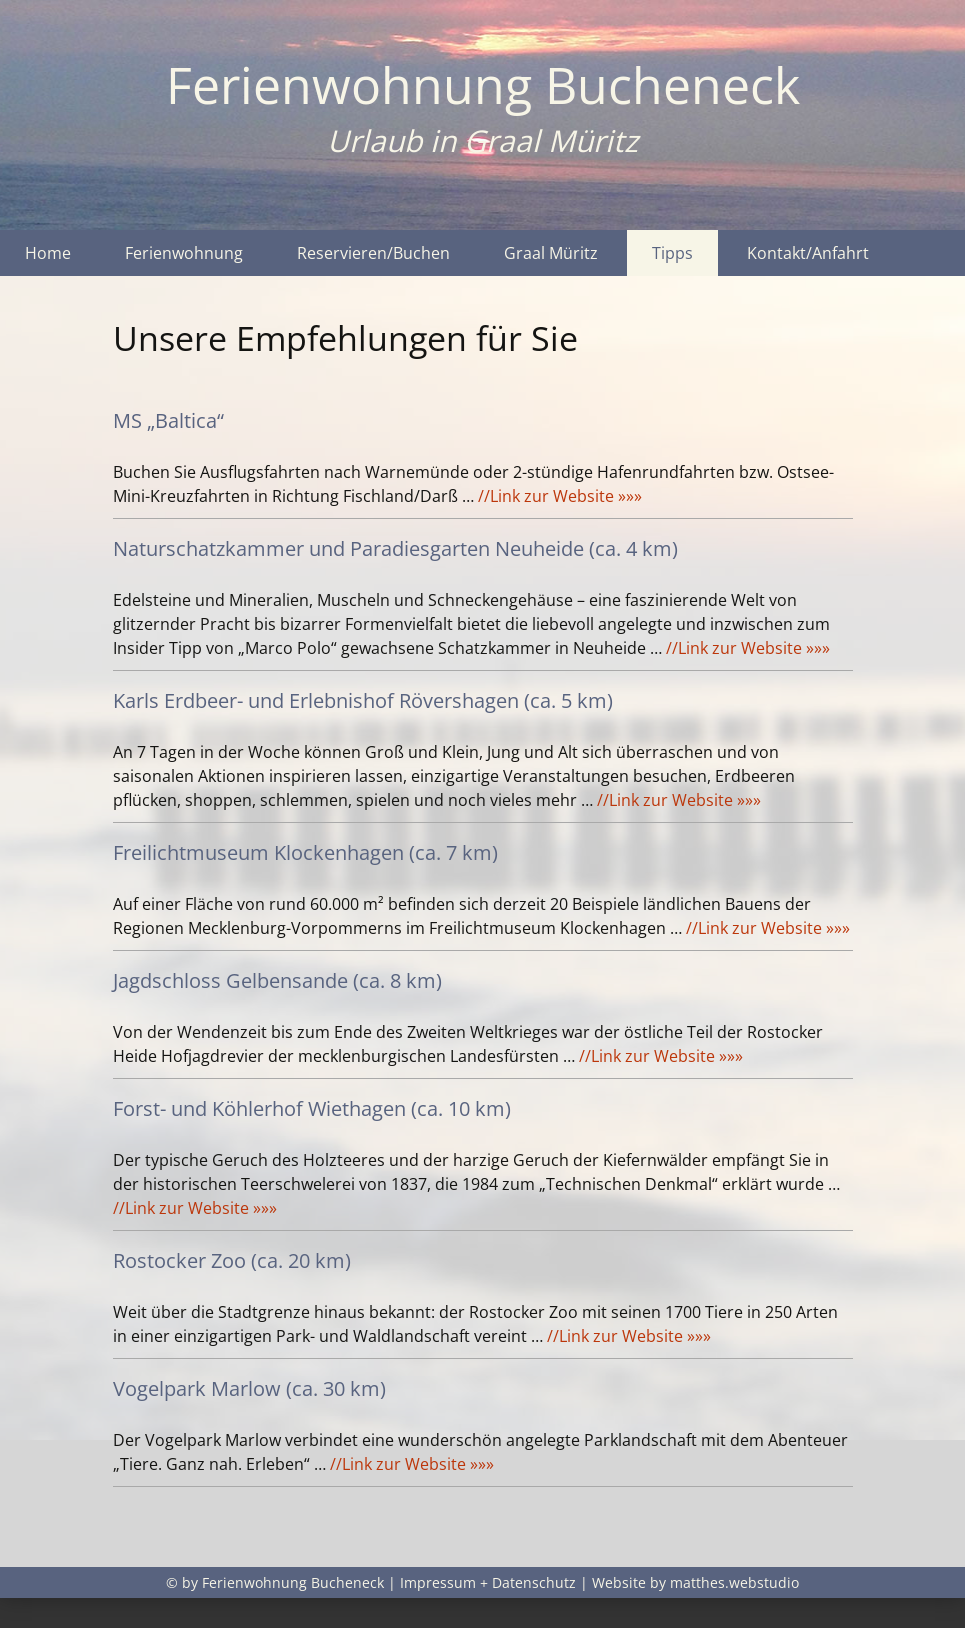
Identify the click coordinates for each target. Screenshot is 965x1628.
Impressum (438, 1582)
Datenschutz (534, 1582)
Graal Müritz (551, 253)
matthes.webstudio (734, 1582)
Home (48, 253)
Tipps (672, 253)
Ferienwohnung (184, 253)
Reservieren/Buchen (373, 253)
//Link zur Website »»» (560, 496)
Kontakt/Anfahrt (808, 253)
